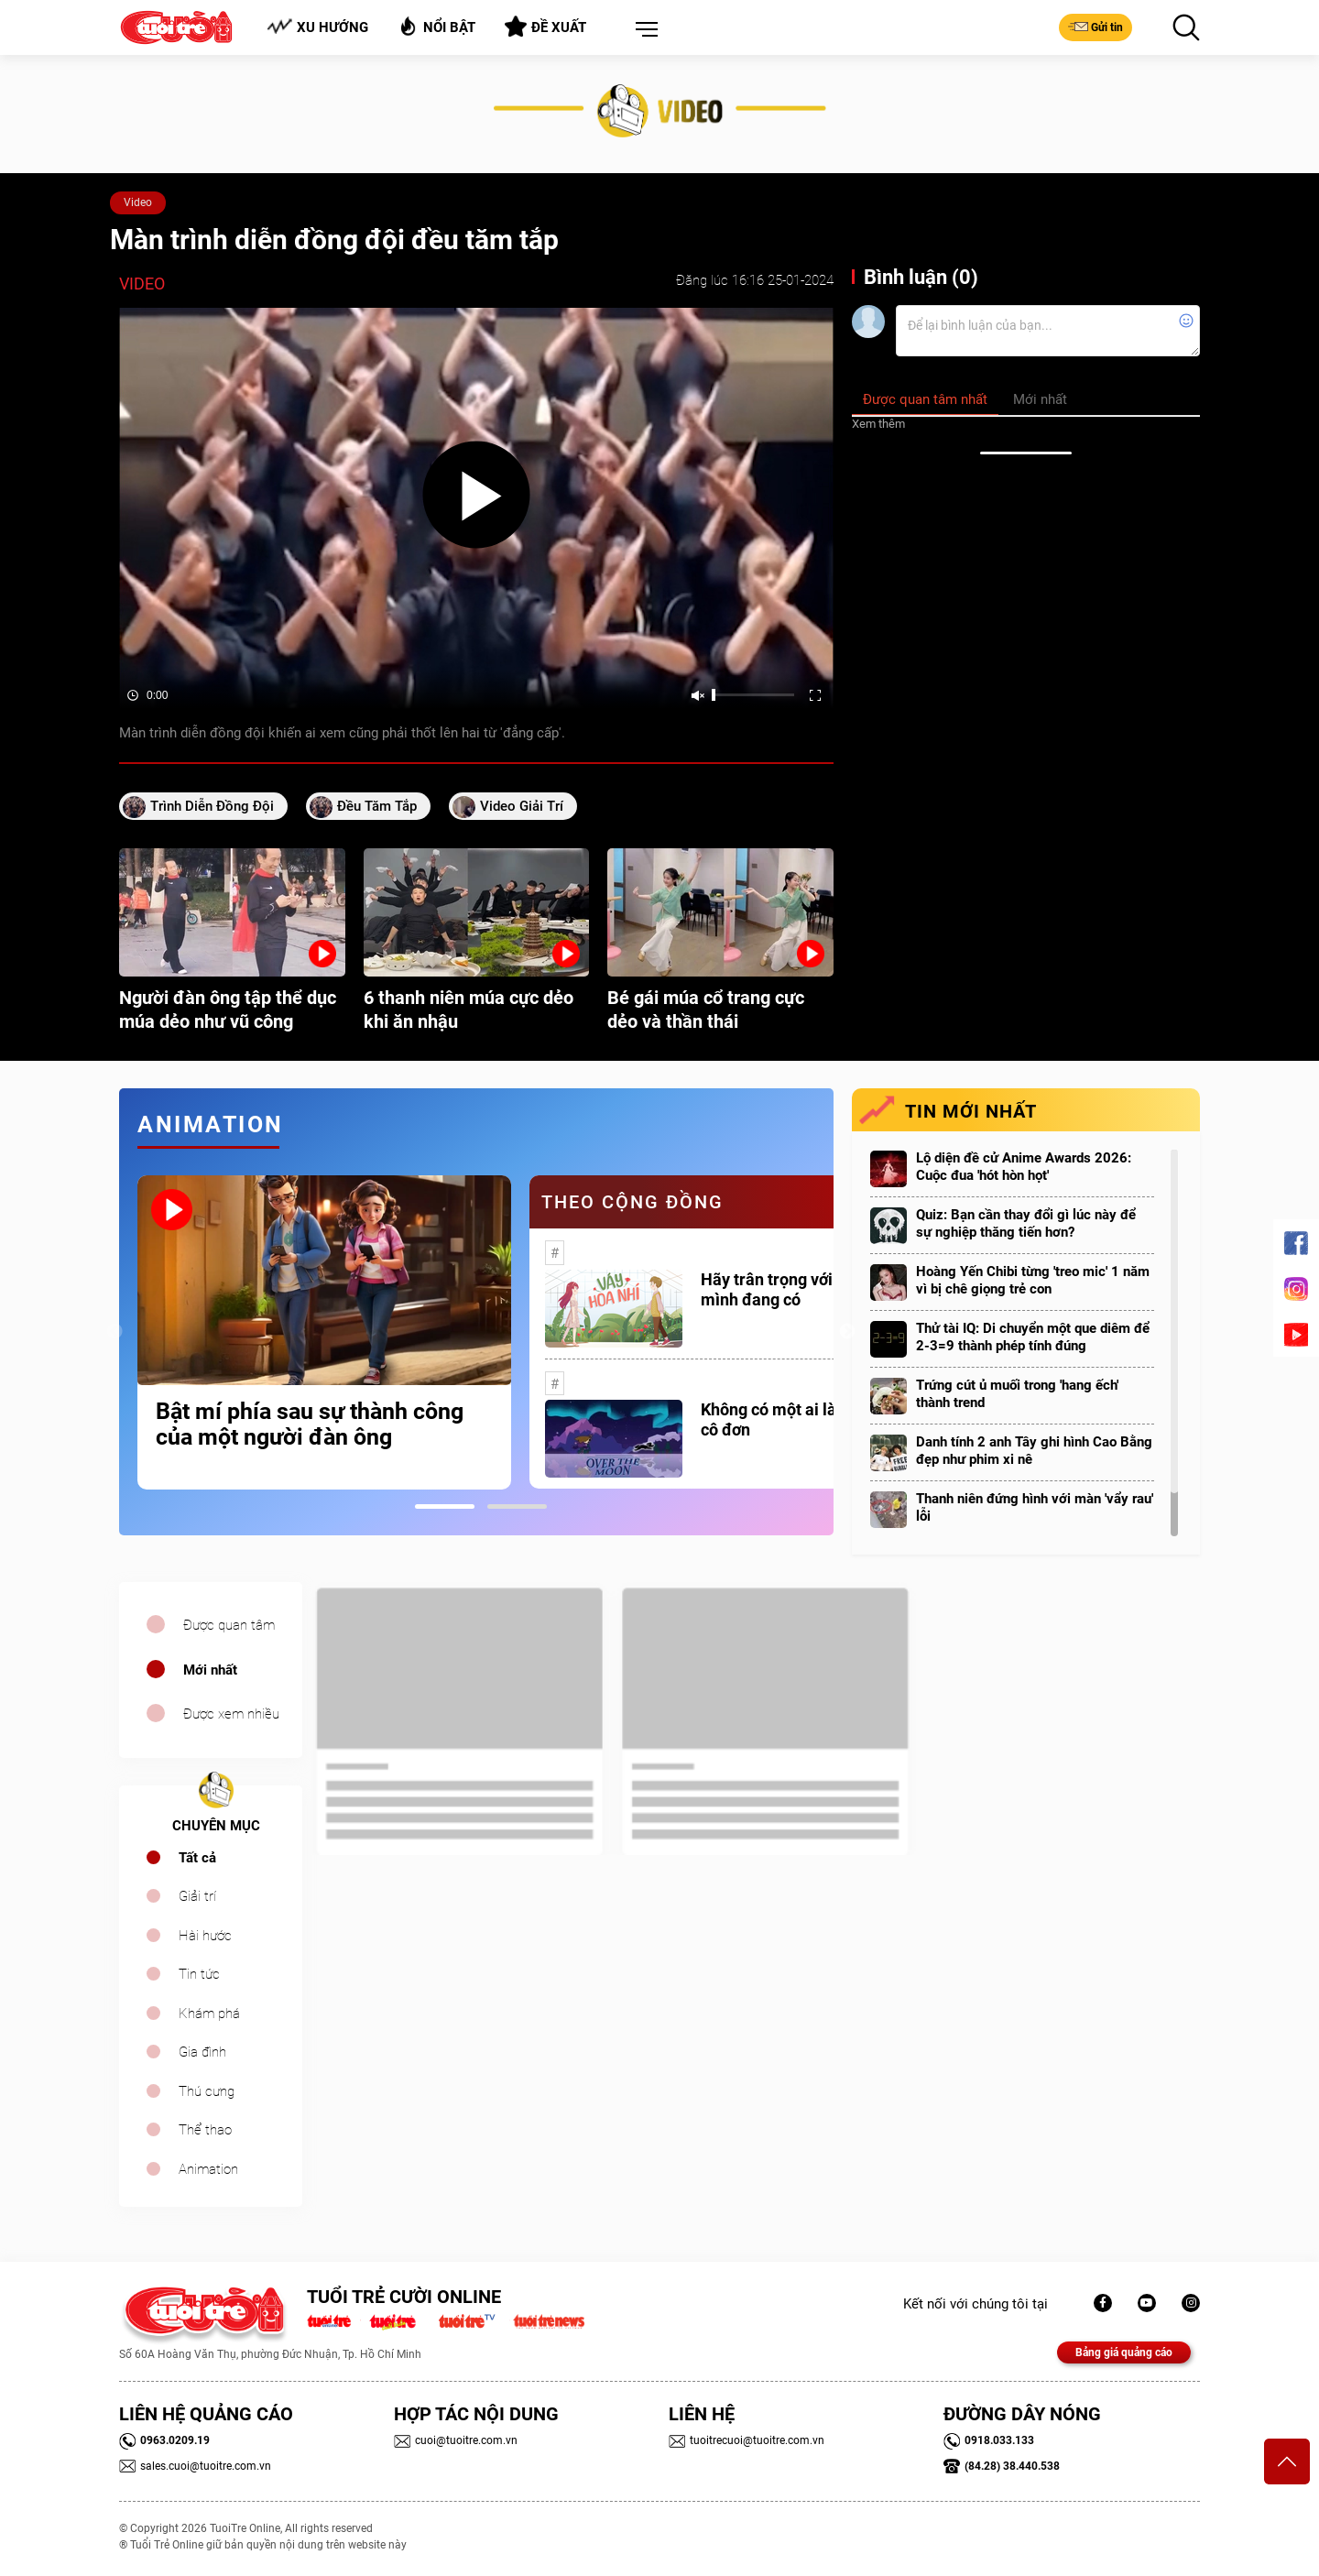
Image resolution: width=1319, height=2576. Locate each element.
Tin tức (199, 1974)
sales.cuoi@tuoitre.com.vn (195, 2466)
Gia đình (202, 2052)
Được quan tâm (229, 1625)
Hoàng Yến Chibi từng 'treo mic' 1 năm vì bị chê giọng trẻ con (1033, 1280)
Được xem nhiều (231, 1714)
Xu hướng (317, 27)
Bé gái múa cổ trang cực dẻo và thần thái (705, 1009)
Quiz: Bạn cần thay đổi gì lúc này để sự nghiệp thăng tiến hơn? (1026, 1223)
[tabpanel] (324, 1332)
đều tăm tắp (377, 806)
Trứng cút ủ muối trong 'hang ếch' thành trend (1017, 1394)
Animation (208, 2169)
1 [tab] (444, 1506)
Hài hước (205, 1935)
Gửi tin (1095, 26)
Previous (114, 1332)
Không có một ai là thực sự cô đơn (798, 1419)
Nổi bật (436, 26)
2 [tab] (517, 1506)
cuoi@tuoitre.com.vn (456, 2440)
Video (138, 202)
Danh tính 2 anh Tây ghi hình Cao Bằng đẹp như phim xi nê (1034, 1451)
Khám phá (209, 2013)
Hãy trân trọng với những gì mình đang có (800, 1289)
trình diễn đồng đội (212, 806)
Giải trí (197, 1896)
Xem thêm (878, 424)
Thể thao (205, 2130)
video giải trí (521, 806)
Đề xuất (545, 27)
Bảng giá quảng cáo (1123, 2352)
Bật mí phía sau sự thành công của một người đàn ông (309, 1424)
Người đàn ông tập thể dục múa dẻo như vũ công (227, 1009)
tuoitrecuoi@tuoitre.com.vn (746, 2440)
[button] (643, 30)
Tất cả (197, 1858)
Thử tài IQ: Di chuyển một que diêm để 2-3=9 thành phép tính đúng (1033, 1337)
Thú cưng (206, 2091)
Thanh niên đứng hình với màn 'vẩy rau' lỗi (1034, 1507)
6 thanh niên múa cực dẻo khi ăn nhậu (468, 1009)
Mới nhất (210, 1670)
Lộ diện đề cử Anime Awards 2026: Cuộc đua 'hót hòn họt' (1023, 1167)
